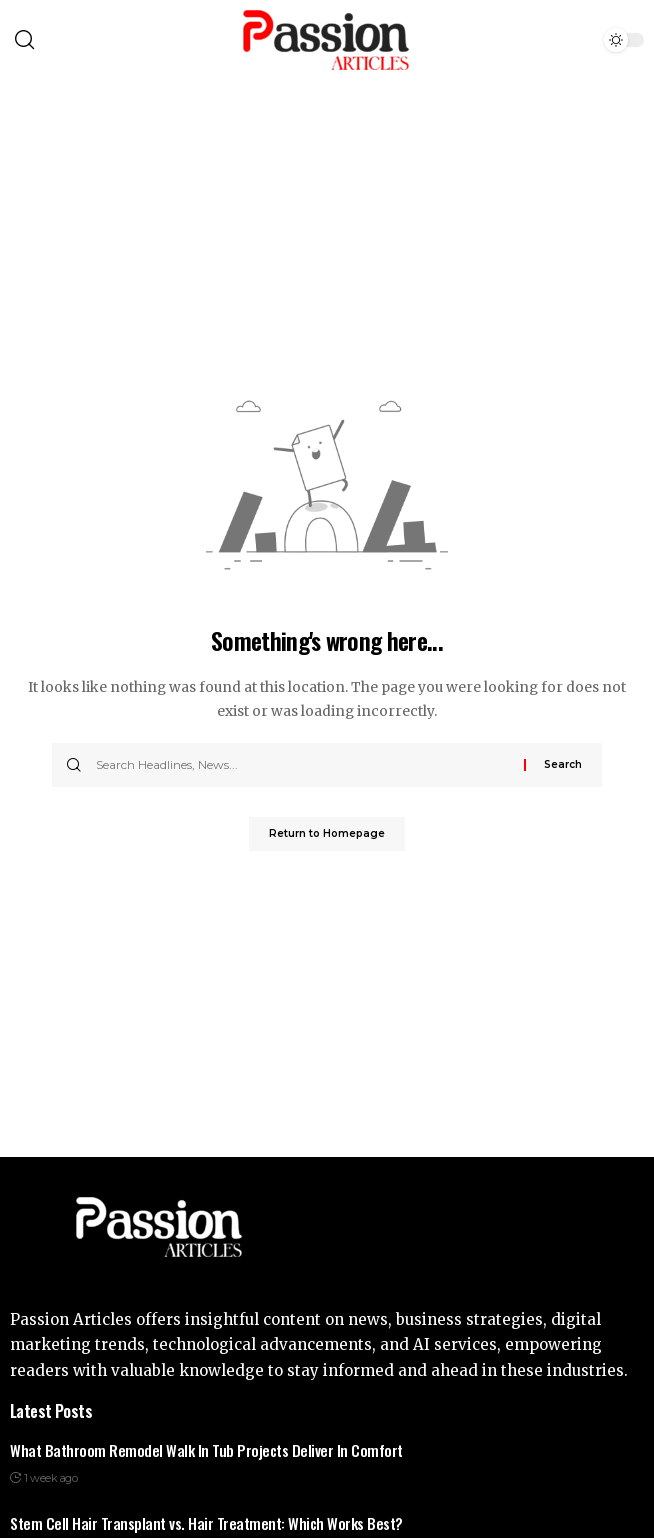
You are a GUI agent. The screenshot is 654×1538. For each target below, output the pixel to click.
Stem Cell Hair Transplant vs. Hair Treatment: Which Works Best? (206, 1523)
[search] (65, 40)
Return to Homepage (327, 833)
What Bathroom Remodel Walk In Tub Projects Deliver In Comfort (206, 1450)
